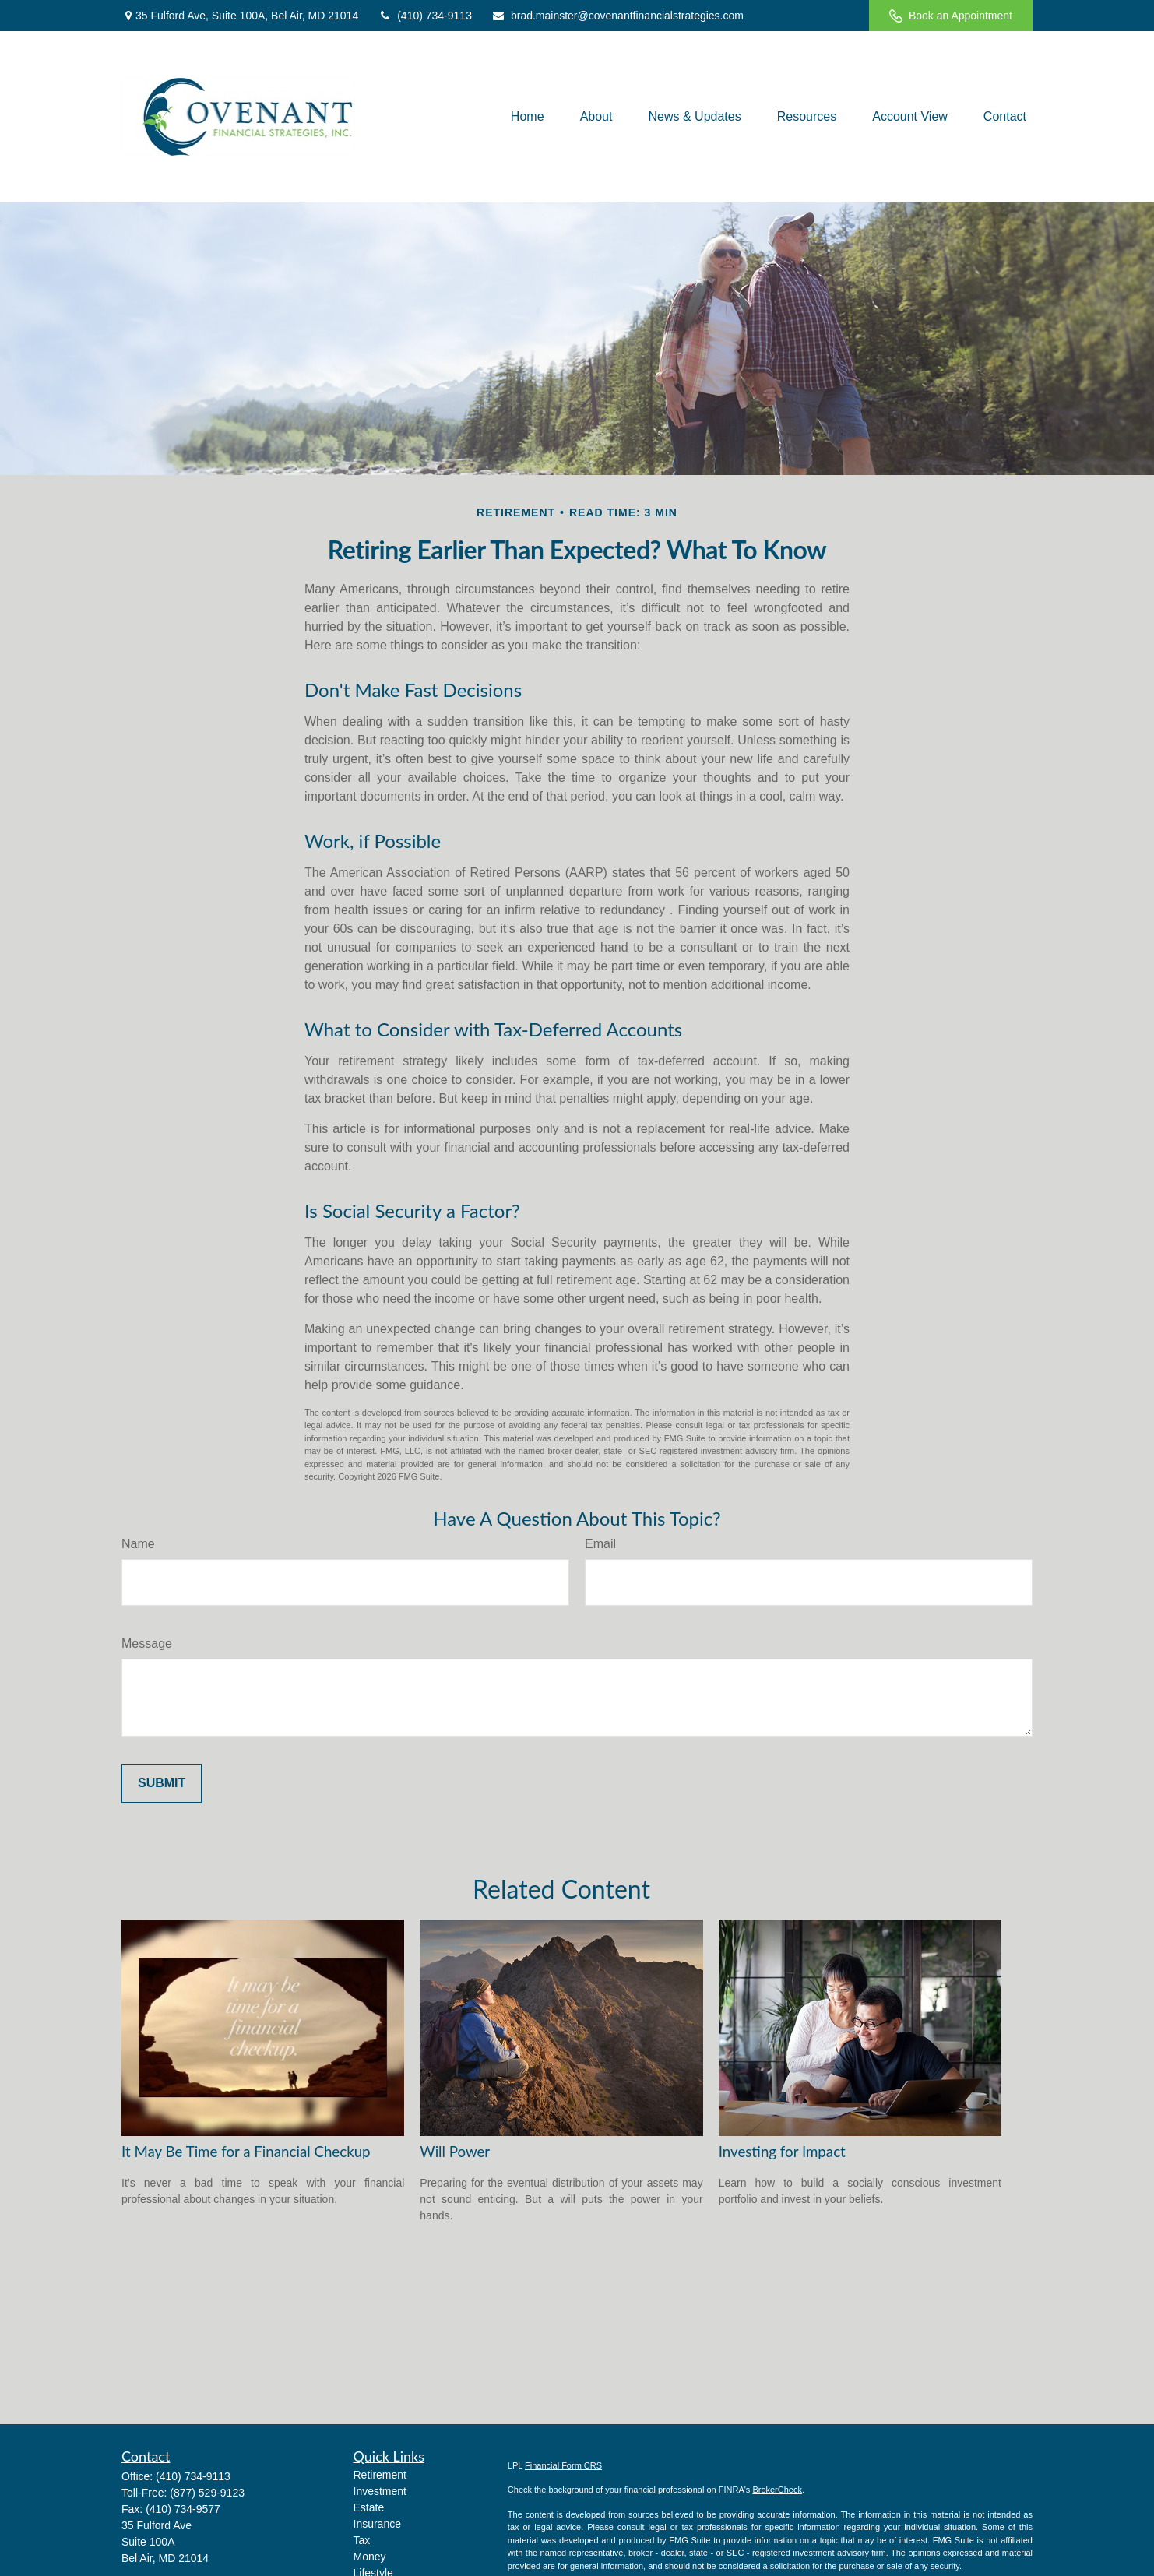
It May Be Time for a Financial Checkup (246, 2151)
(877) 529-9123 (207, 2492)
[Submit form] (161, 1783)
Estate (369, 2507)
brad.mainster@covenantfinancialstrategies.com (617, 15)
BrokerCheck (777, 2489)
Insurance (377, 2524)
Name (138, 1543)
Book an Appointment (950, 16)
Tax (362, 2540)
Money (370, 2556)
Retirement (380, 2475)
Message (146, 1643)
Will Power (455, 2151)
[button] (528, 116)
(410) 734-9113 (425, 15)
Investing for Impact (782, 2151)
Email (600, 1543)
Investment (380, 2491)
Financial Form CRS (563, 2465)
